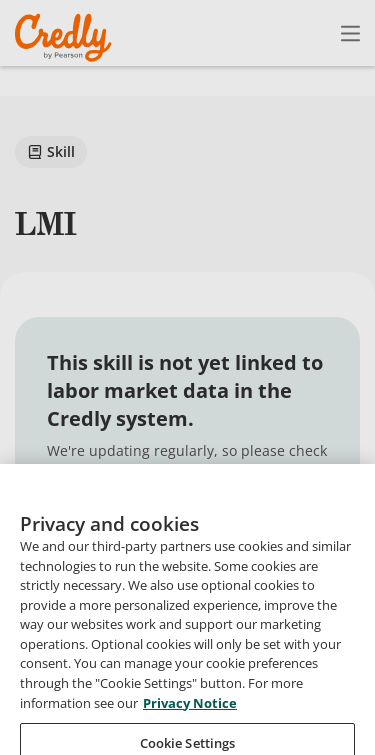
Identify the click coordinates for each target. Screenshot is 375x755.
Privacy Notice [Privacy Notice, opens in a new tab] (190, 718)
